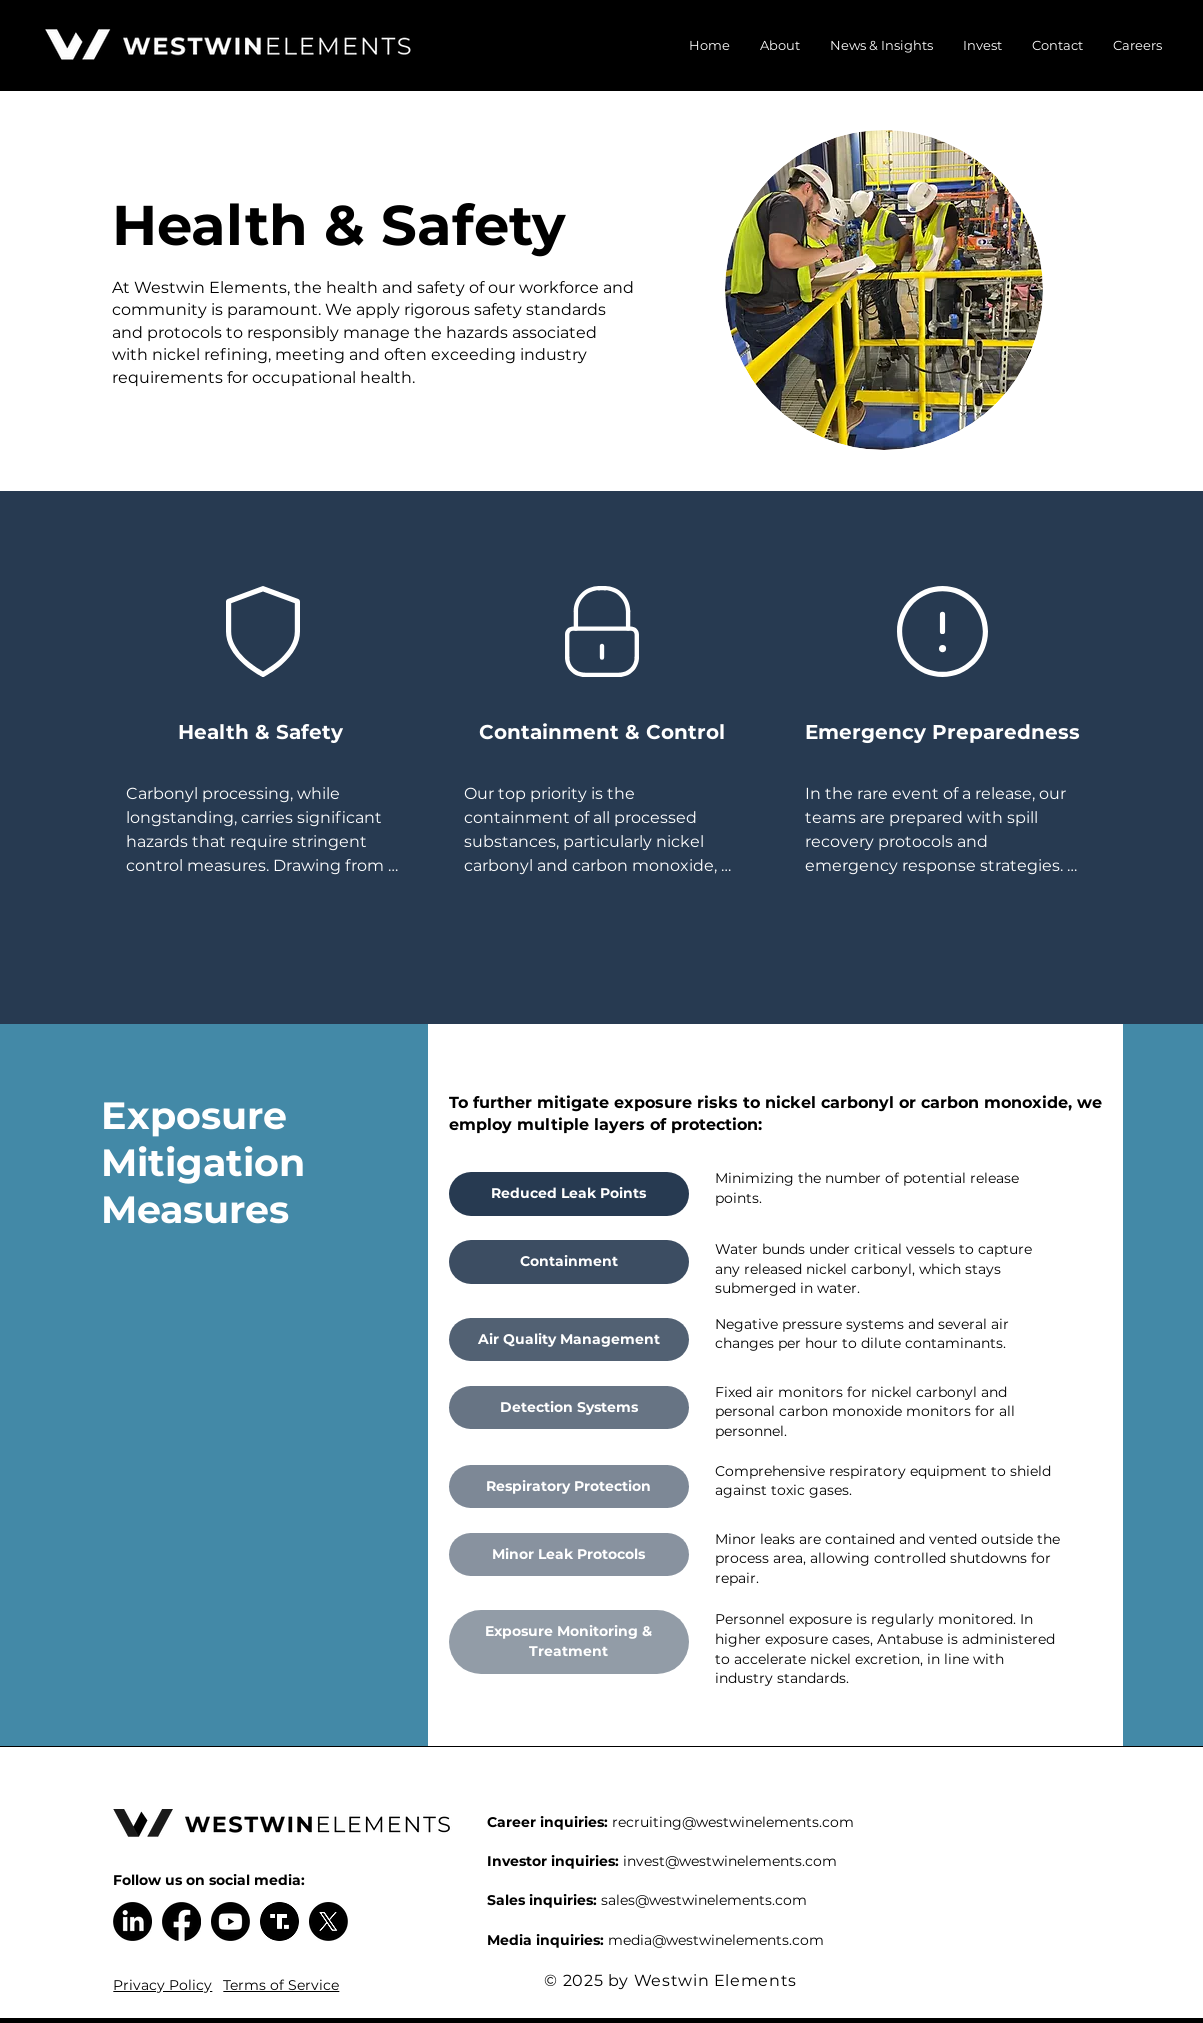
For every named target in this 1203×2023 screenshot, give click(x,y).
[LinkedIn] (132, 1921)
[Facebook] (181, 1921)
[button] (780, 45)
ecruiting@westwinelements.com (736, 1822)
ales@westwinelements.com (707, 1900)
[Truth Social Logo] (279, 1921)
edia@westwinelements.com (723, 1940)
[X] (328, 1921)
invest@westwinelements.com (730, 1861)
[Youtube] (230, 1921)
